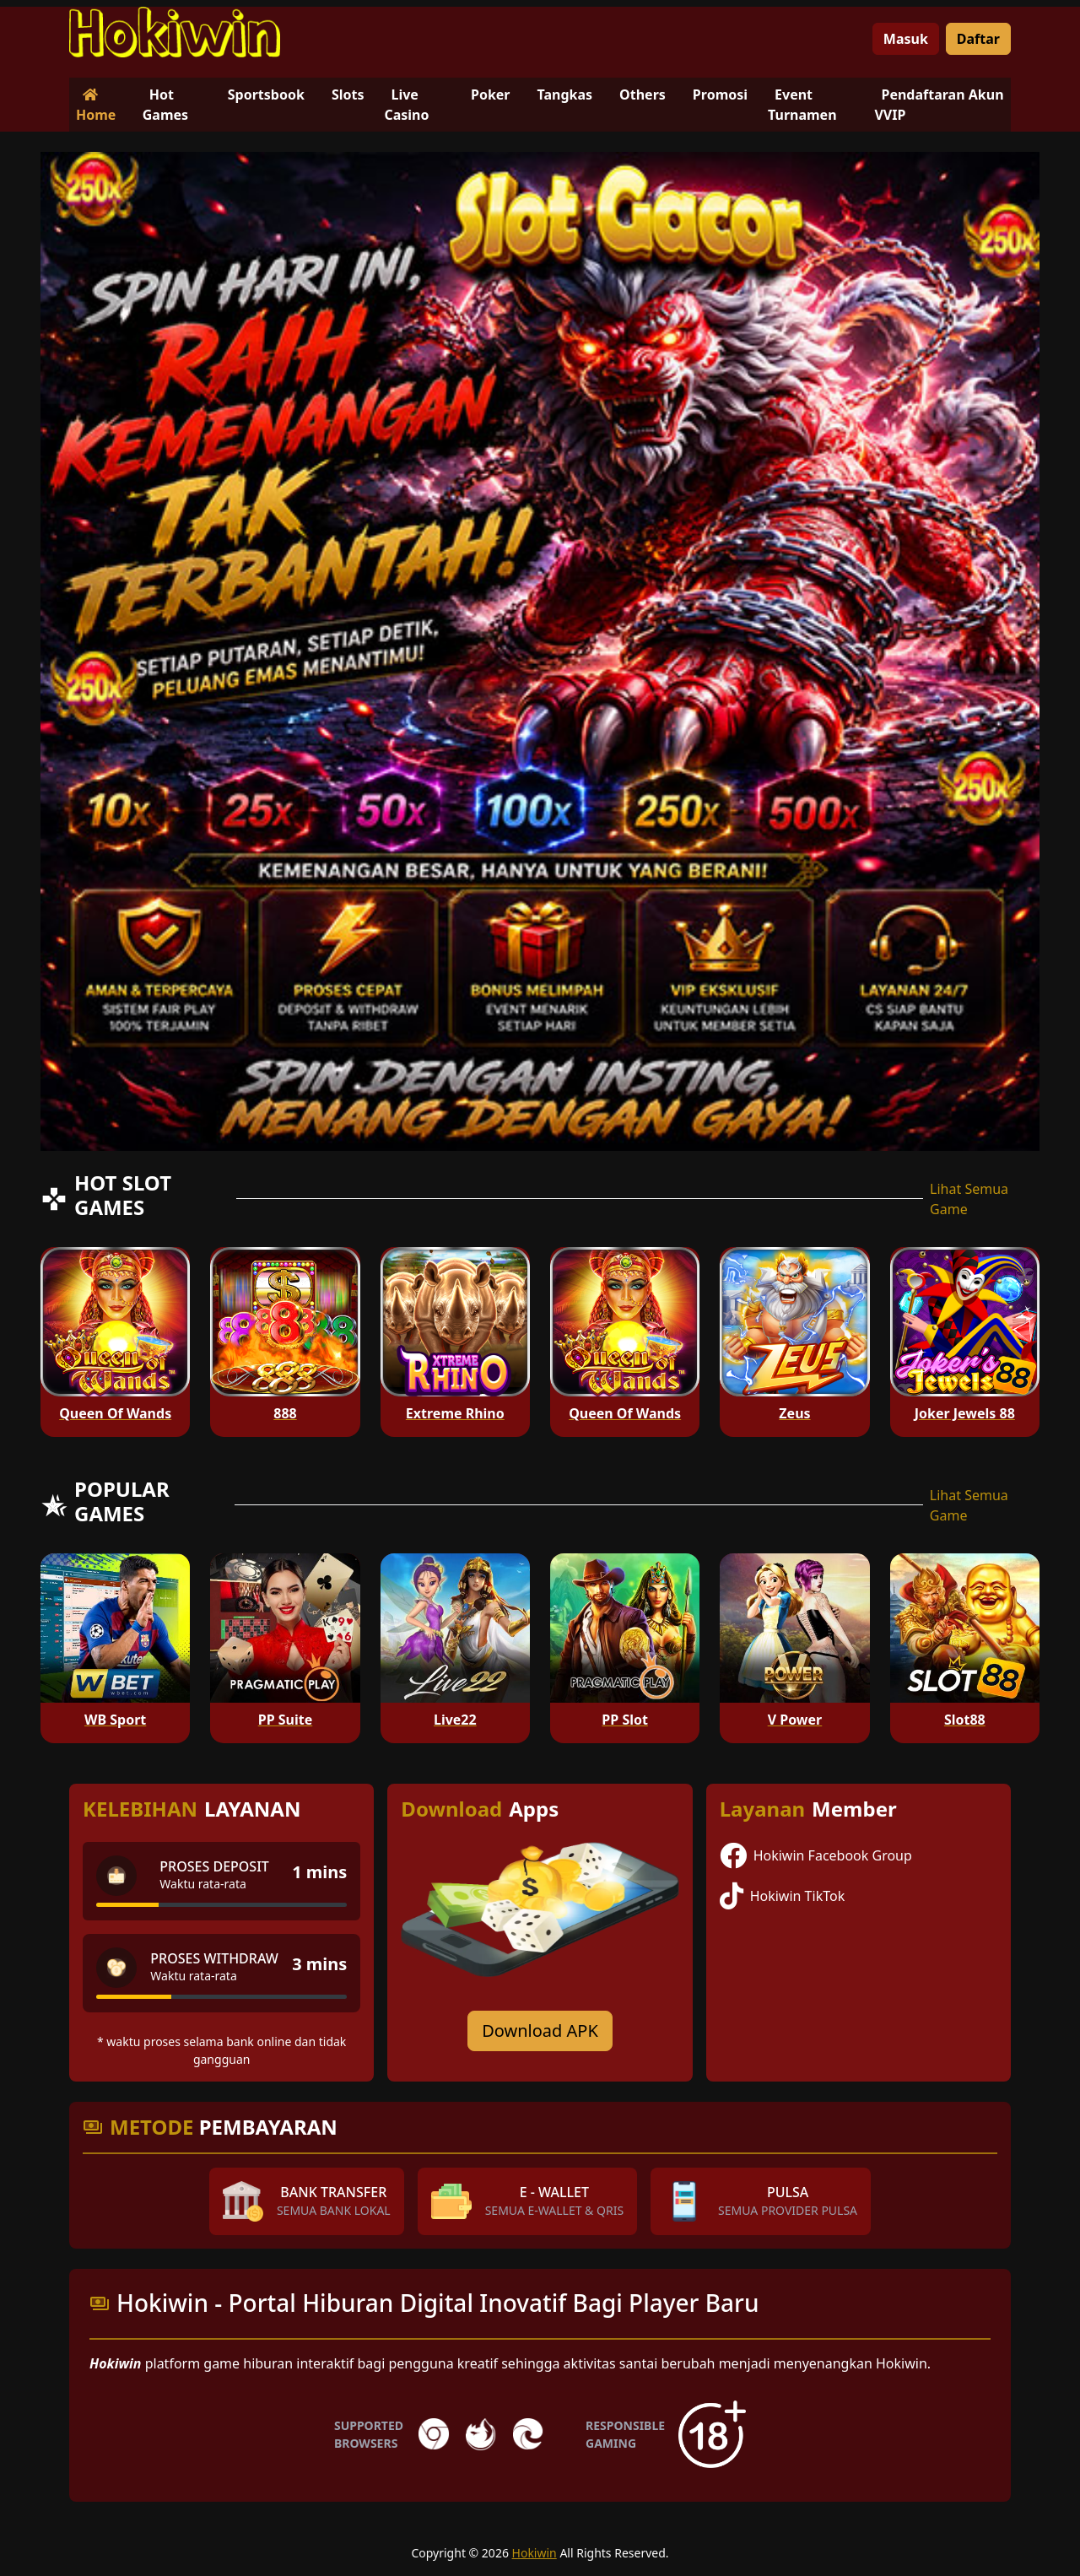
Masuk (905, 39)
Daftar (978, 39)
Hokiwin (534, 2553)
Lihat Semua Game (969, 1199)
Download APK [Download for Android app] (540, 2030)
